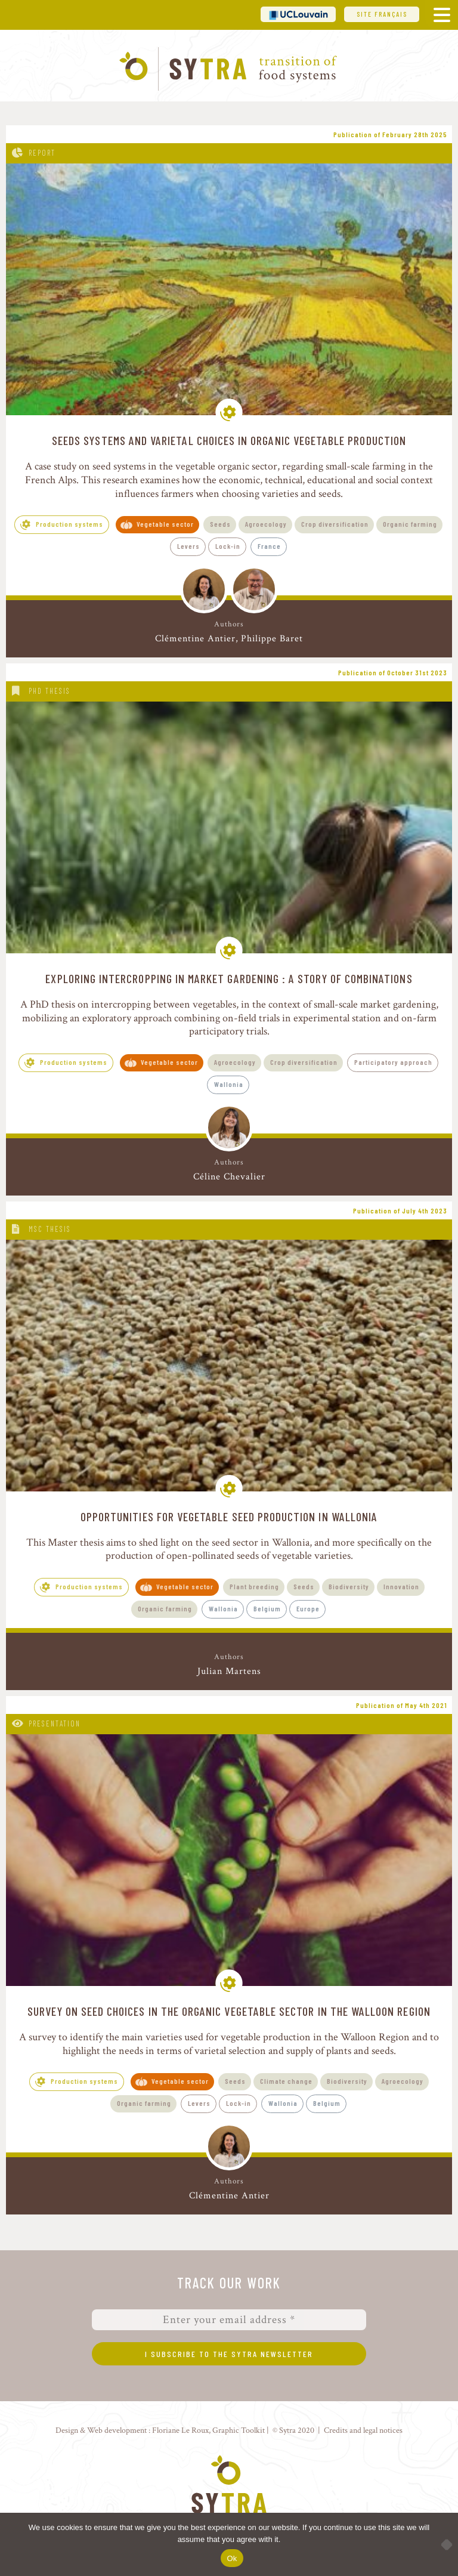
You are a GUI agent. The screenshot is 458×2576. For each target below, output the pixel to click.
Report (42, 152)
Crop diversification (335, 524)
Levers (188, 546)
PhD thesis (49, 691)
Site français (382, 14)
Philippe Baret (272, 638)
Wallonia (228, 1084)
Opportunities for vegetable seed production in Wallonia (229, 1516)
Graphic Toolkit (238, 2430)
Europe (308, 1608)
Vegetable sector (165, 524)
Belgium (267, 1608)
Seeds (220, 524)
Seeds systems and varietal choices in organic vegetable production (229, 440)
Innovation (401, 1586)
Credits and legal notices (363, 2430)
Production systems (69, 524)
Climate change (286, 2081)
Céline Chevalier (229, 1176)
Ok (232, 2558)
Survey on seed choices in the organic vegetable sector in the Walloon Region (229, 2011)
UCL (298, 14)
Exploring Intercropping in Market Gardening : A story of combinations (228, 978)
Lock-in (227, 546)
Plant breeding (254, 1586)
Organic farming (410, 524)
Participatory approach (393, 1062)
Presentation (55, 1723)
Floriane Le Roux (180, 2430)
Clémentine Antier (195, 638)
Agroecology (266, 524)
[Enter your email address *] (229, 2319)
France (269, 546)
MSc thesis (50, 1229)
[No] (443, 2544)
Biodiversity (349, 1586)
